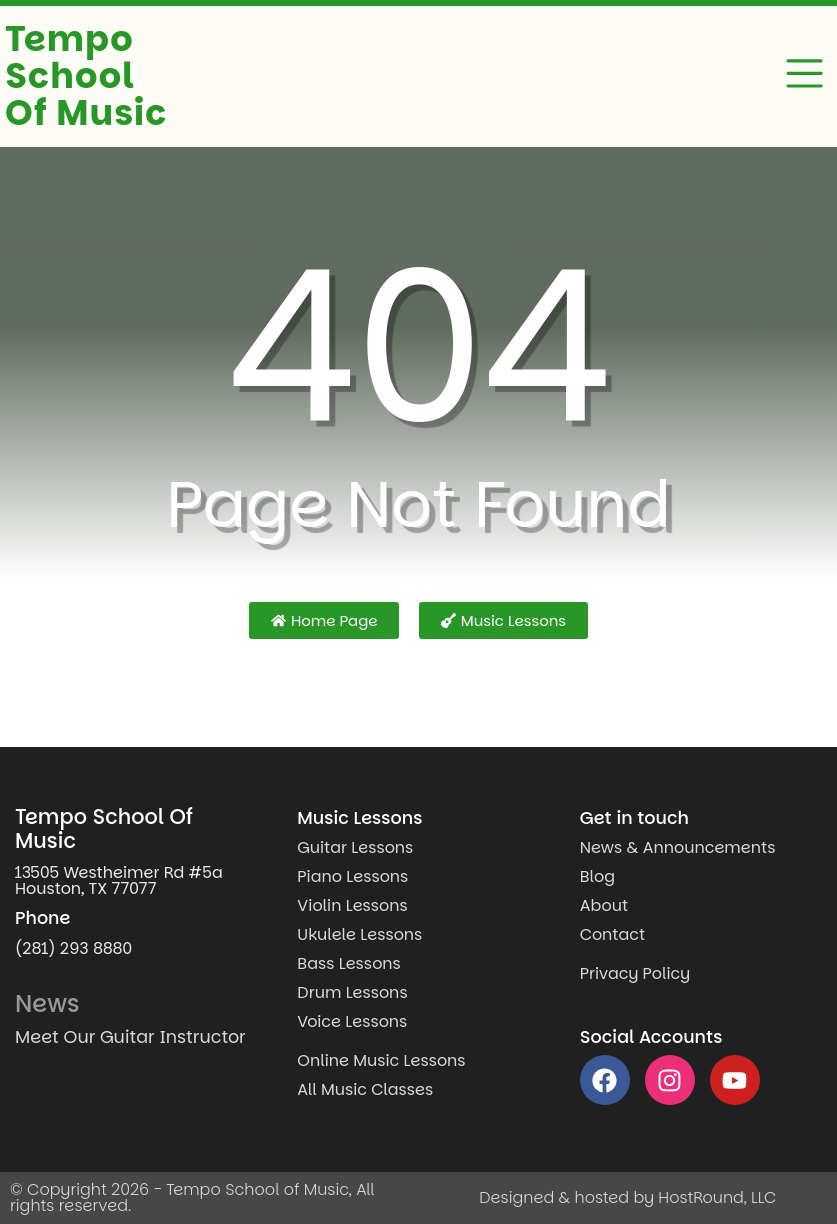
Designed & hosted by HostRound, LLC (627, 1197)
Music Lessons (359, 818)
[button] (805, 77)
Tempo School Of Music (86, 75)
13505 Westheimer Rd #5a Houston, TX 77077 (119, 880)
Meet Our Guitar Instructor (130, 1037)
